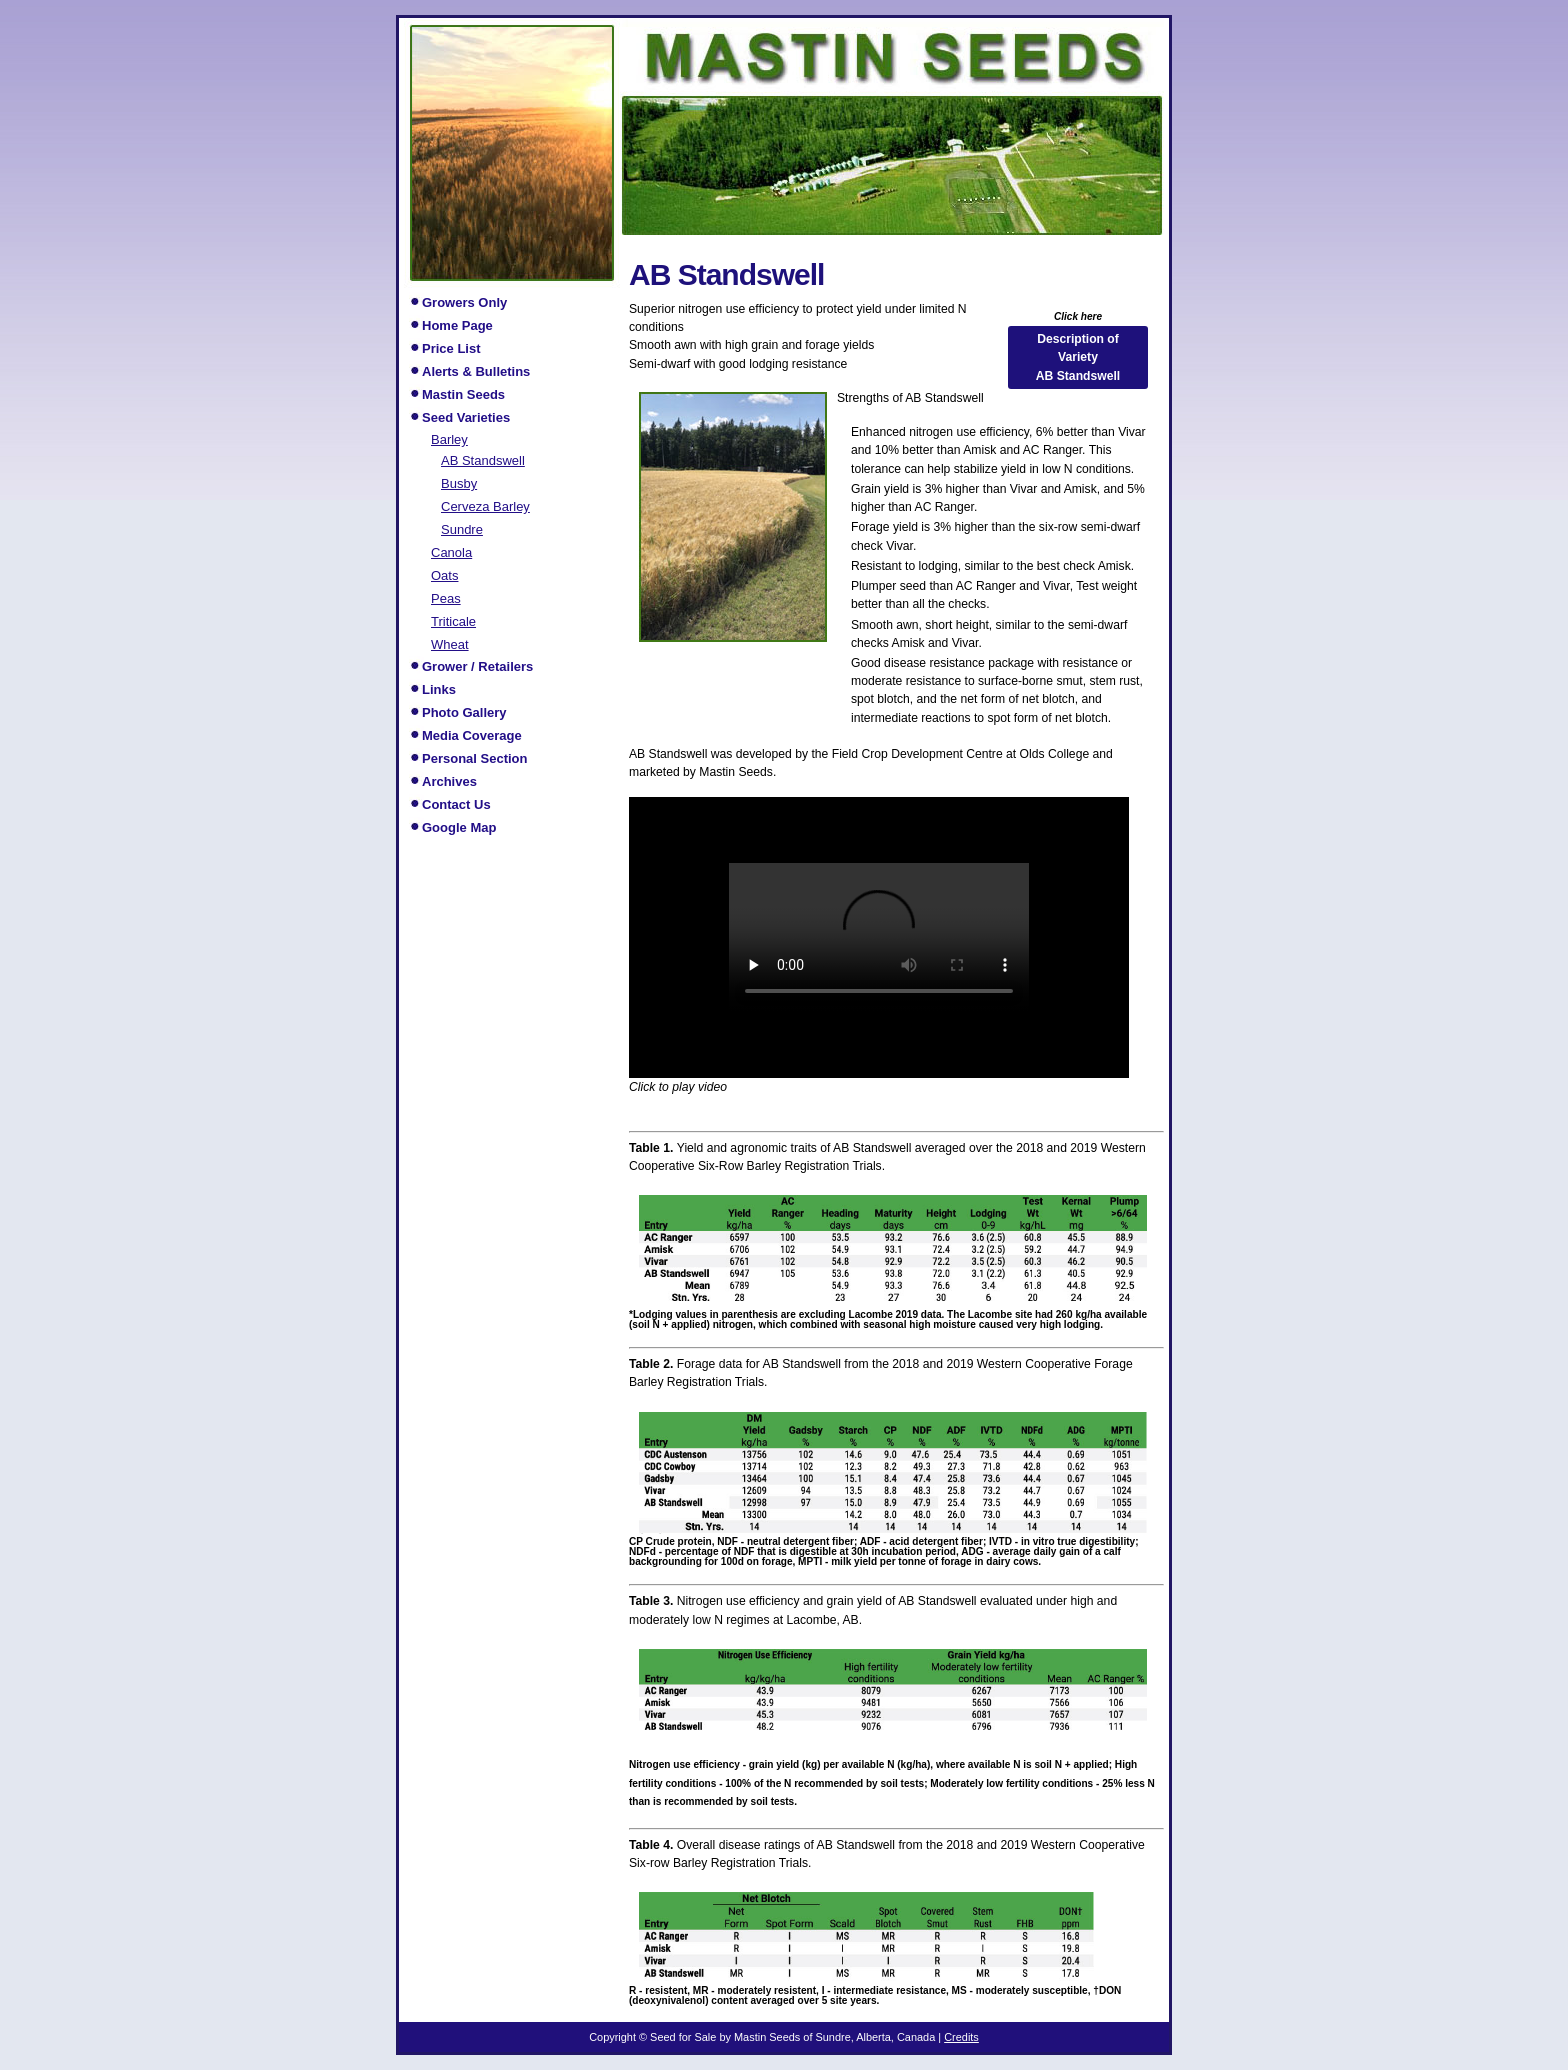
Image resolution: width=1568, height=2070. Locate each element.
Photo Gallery (464, 712)
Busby (459, 483)
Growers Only (464, 302)
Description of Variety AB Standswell (1078, 357)
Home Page (457, 325)
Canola (451, 552)
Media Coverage (472, 735)
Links (439, 689)
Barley (449, 439)
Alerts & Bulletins (476, 371)
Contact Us (456, 804)
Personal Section (474, 758)
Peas (446, 598)
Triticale (453, 621)
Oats (444, 575)
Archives (449, 781)
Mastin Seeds (463, 394)
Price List (451, 348)
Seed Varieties (466, 417)
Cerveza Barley (485, 506)
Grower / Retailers (477, 666)
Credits (961, 2037)
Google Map (459, 827)
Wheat (450, 644)
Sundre (462, 529)
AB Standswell (483, 460)
